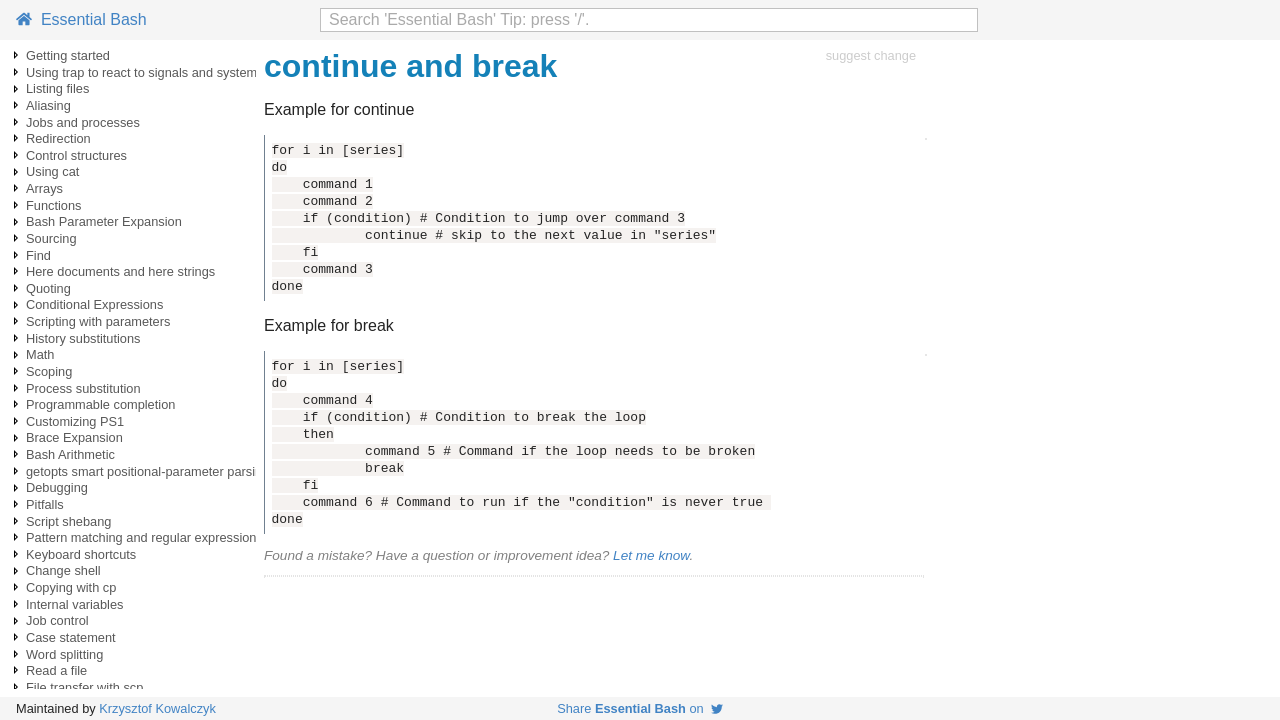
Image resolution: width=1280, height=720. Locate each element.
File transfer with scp (84, 687)
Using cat (52, 171)
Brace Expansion (74, 437)
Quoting (48, 288)
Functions (53, 205)
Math (40, 354)
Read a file (56, 670)
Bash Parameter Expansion (104, 221)
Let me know (651, 555)
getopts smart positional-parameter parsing (147, 471)
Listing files (57, 88)
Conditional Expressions (94, 304)
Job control (57, 620)
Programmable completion (100, 404)
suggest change (871, 55)
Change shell (63, 570)
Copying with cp (71, 587)
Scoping (49, 371)
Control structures (76, 155)
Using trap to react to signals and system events (162, 72)
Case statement (71, 637)
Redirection (58, 138)
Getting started (68, 55)
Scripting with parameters (98, 321)
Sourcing (51, 238)
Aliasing (48, 105)
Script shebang (68, 521)
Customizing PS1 (75, 421)
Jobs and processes (83, 122)
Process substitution (83, 388)
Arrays (44, 188)
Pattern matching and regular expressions (144, 537)
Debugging (57, 487)
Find (38, 255)
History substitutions (83, 338)
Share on (640, 708)
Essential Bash (81, 19)
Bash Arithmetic (70, 454)
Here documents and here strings (120, 271)
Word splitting (64, 654)
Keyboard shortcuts (81, 554)
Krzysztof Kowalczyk (157, 708)
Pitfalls (45, 504)
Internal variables (74, 604)
